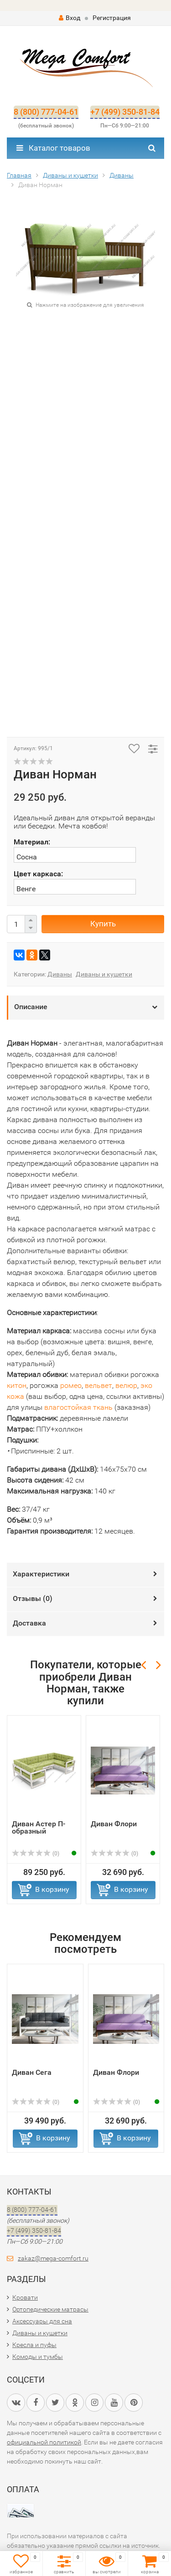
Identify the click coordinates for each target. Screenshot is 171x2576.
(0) (35, 1853)
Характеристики (41, 1574)
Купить (103, 923)
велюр (126, 1385)
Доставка (29, 1623)
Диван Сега (32, 2072)
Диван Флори (114, 1823)
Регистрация (112, 17)
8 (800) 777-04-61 (46, 112)
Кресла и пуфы (34, 2344)
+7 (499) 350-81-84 (125, 112)
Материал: (32, 842)
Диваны (59, 974)
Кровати (25, 2297)
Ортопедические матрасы (50, 2309)
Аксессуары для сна (42, 2321)
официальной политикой (44, 2442)
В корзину (52, 1889)
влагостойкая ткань (78, 1407)
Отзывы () (32, 1598)
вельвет (98, 1385)
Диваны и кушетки (104, 974)
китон (16, 1385)
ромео (71, 1385)
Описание (30, 1006)
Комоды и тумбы (37, 2356)
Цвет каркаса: (38, 873)
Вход (69, 17)
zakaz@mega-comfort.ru (53, 2258)
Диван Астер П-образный (38, 1827)
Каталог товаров (53, 147)
